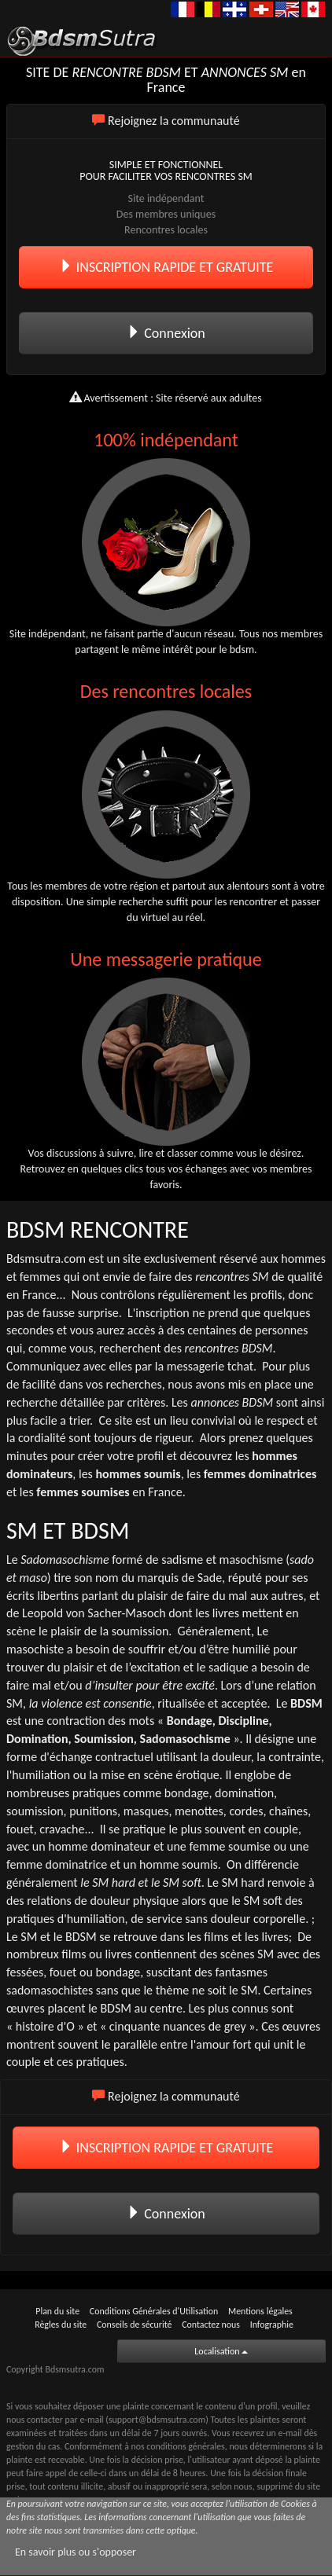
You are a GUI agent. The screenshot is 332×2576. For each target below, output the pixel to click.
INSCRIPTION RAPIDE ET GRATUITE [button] (166, 267)
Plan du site (57, 2311)
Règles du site (61, 2324)
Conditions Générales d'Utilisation (154, 2311)
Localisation (221, 2351)
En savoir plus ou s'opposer (75, 2552)
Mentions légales (260, 2311)
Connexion (166, 333)
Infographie (271, 2324)
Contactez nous (211, 2324)
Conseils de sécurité (134, 2324)
